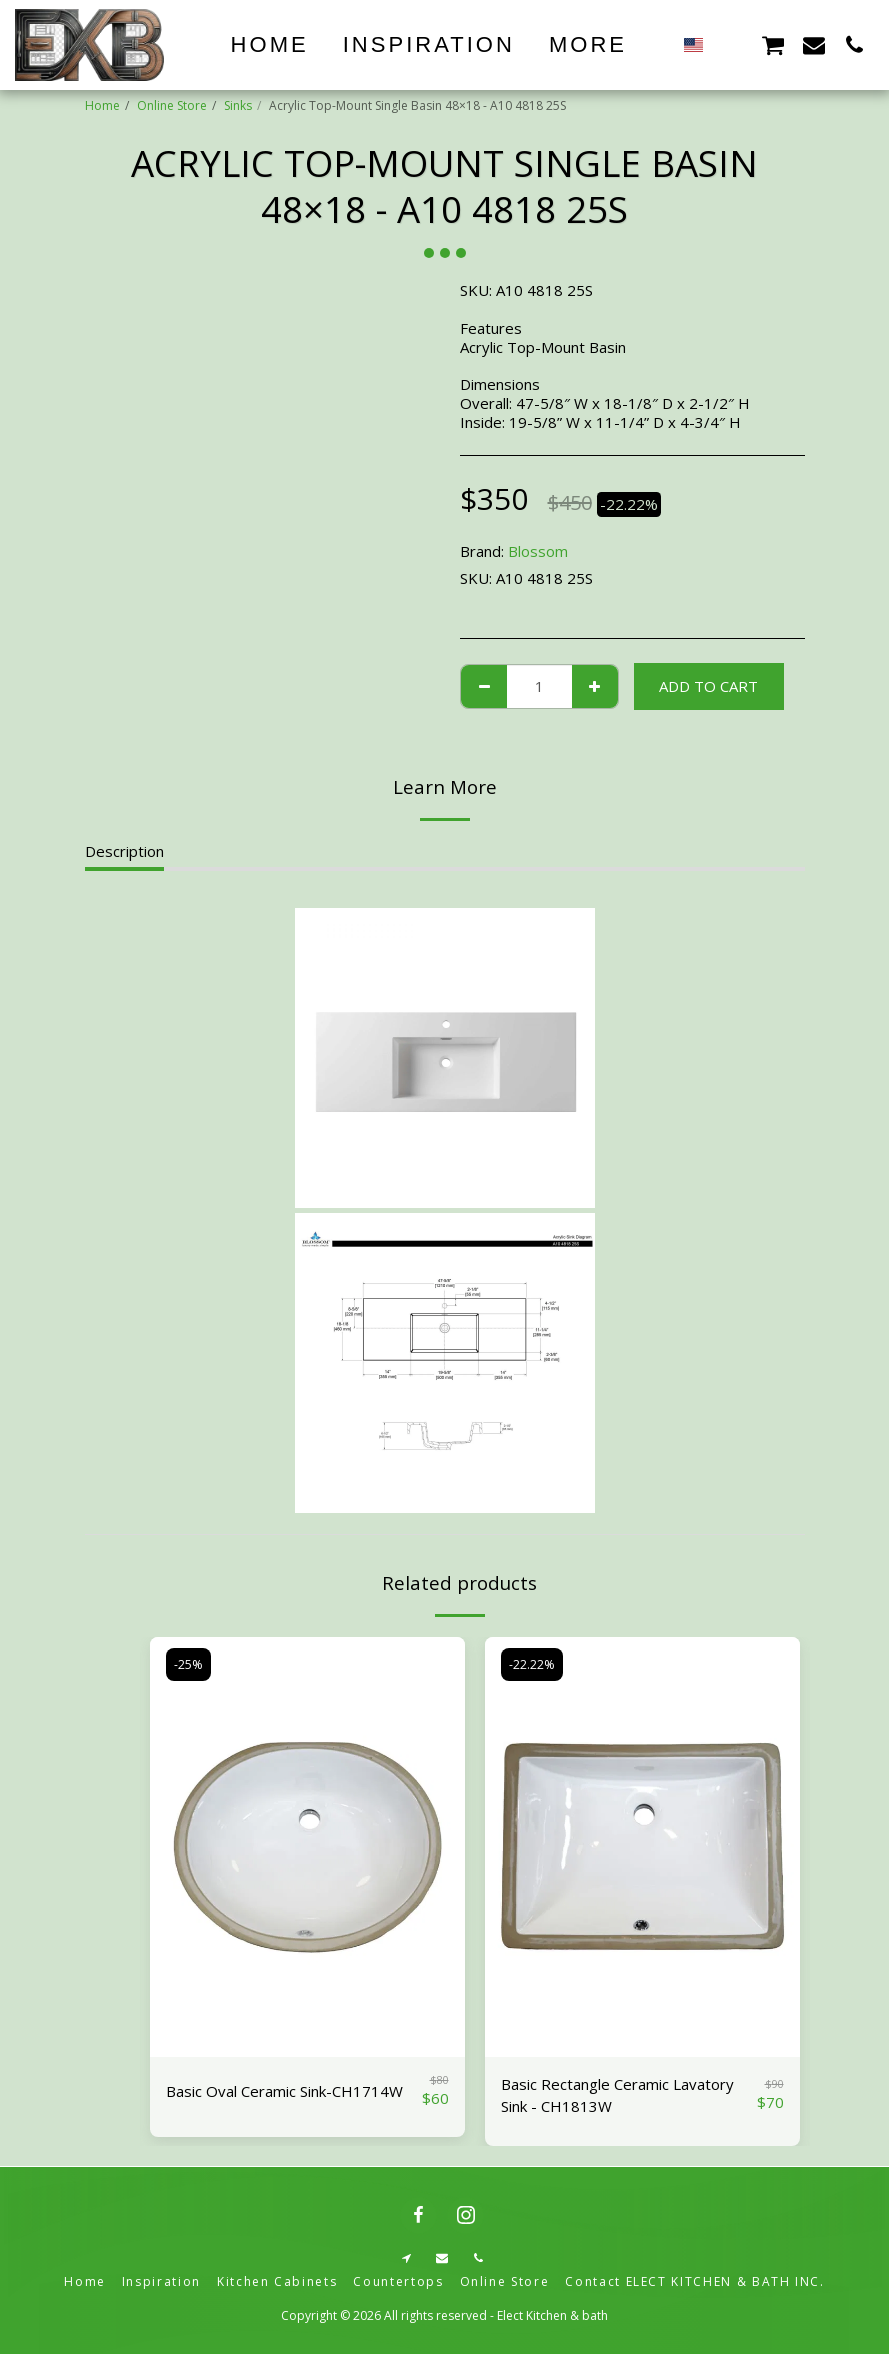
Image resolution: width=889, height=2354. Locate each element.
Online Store (172, 105)
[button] (732, 44)
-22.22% (532, 1664)
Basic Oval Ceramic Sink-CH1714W (284, 2091)
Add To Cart (708, 686)
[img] (307, 1847)
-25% (188, 1664)
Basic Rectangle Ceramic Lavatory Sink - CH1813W (617, 2095)
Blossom (538, 551)
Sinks (238, 105)
